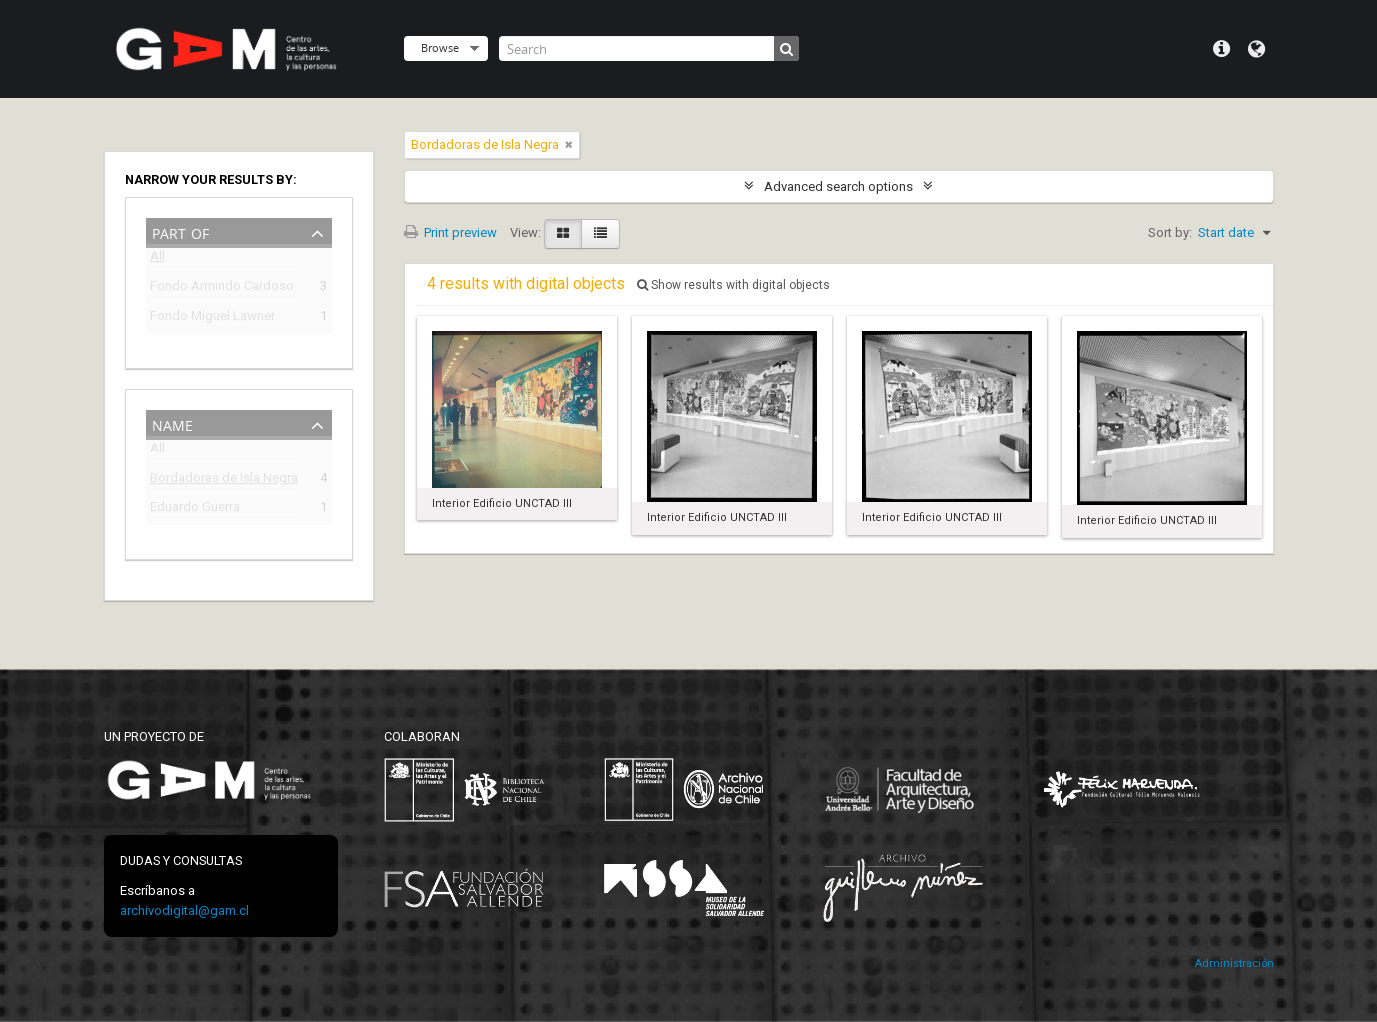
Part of (180, 231)
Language (1256, 49)
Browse (440, 47)
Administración (1234, 963)
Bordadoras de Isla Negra (224, 480)
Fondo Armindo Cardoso (222, 288)
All (157, 259)
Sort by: (1170, 232)
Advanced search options (838, 186)
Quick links (1221, 49)
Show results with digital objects (733, 285)
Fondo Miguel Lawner (212, 318)
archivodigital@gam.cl (184, 910)
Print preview (450, 232)
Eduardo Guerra (195, 509)
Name (172, 423)
